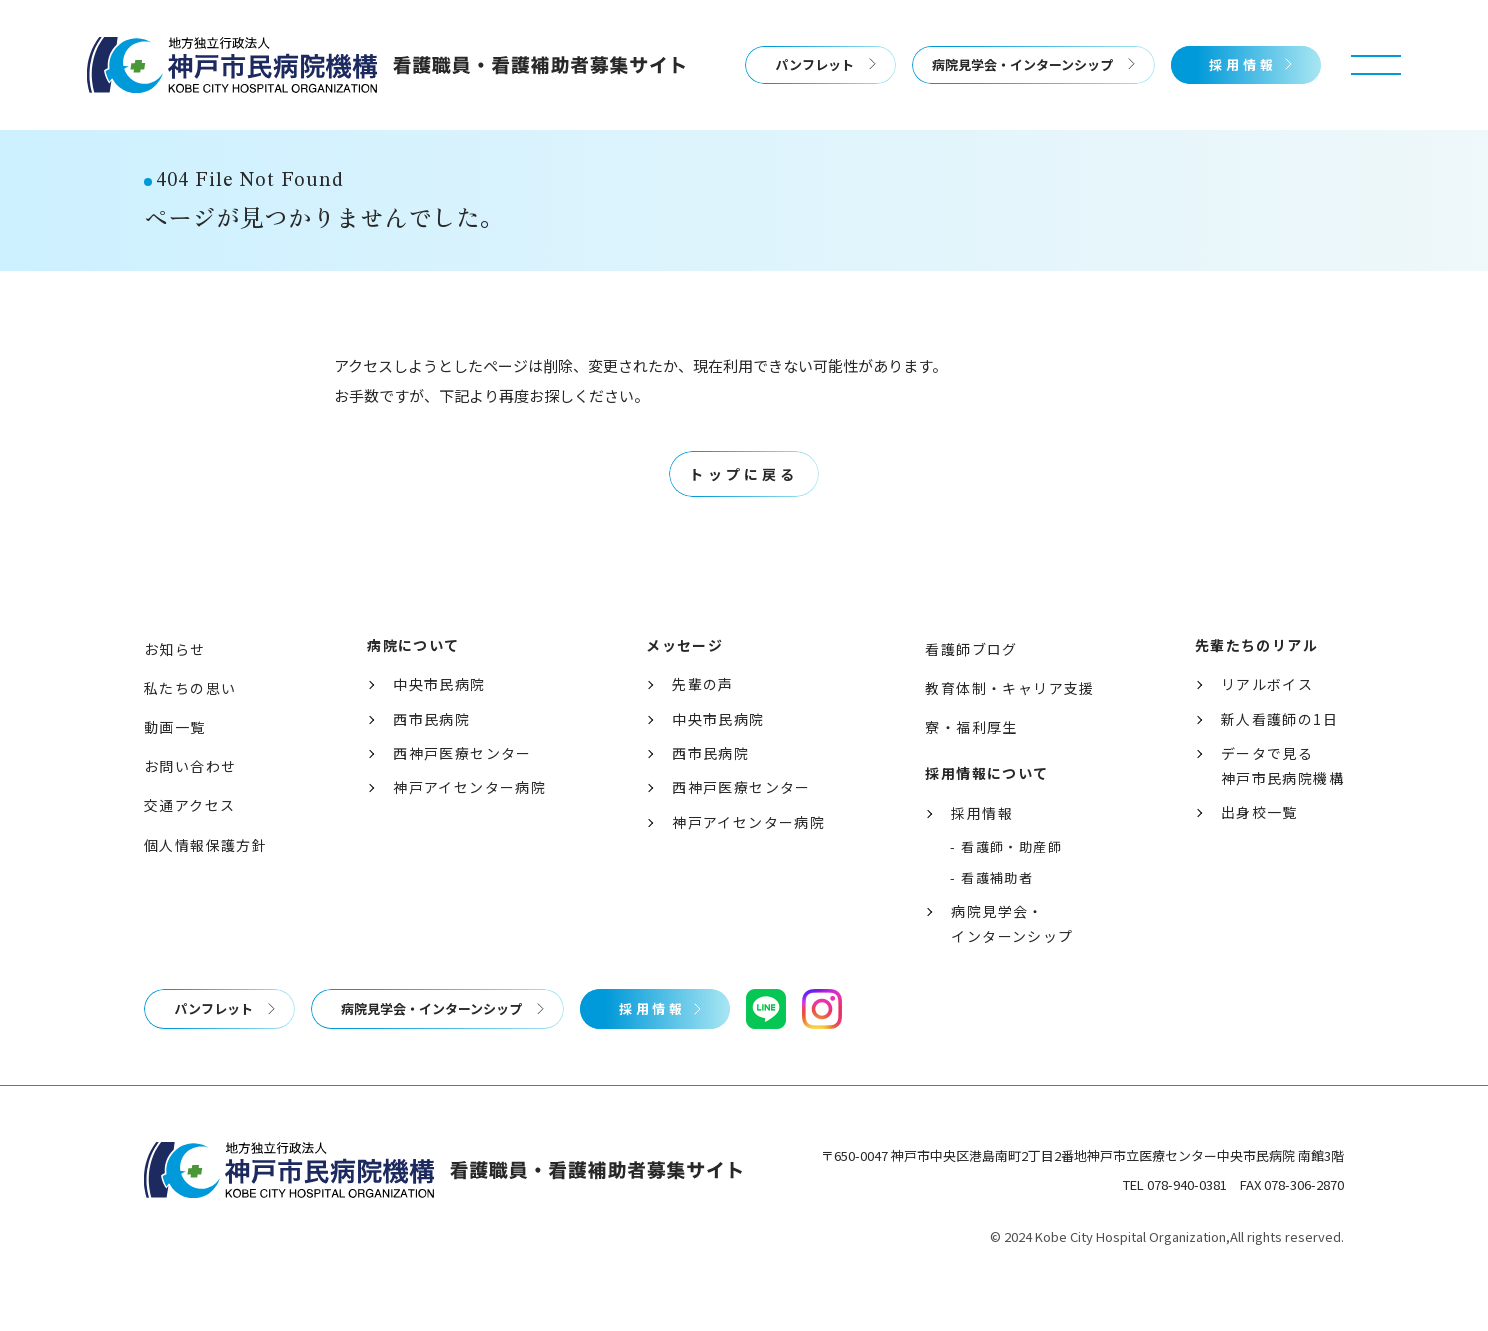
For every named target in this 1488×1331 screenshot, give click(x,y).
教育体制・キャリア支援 (1009, 728)
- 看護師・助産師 (1006, 886)
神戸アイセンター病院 (469, 827)
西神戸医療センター (462, 793)
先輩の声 (703, 724)
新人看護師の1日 (1279, 759)
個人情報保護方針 (205, 885)
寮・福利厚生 (971, 767)
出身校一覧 (1259, 852)
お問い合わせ (190, 806)
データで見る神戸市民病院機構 (1282, 805)
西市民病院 (431, 759)
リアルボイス (1267, 724)
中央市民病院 (439, 724)
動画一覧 (175, 767)
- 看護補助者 (991, 917)
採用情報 (1243, 64)
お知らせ (175, 689)
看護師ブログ (971, 689)
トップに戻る (743, 514)
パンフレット (814, 64)
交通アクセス (189, 845)
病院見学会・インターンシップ (1022, 64)
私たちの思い (190, 728)
